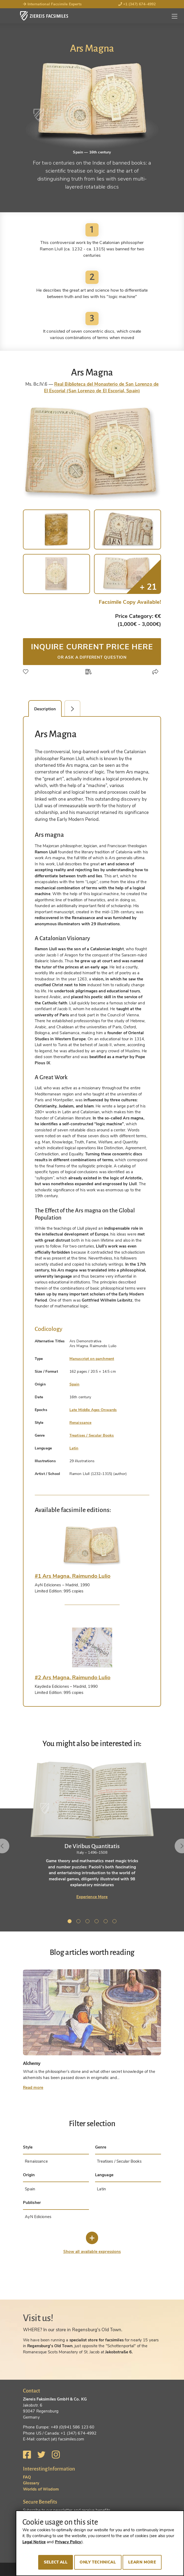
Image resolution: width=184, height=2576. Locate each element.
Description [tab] (45, 709)
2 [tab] (79, 1922)
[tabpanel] (92, 1830)
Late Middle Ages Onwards (93, 1409)
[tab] (92, 1546)
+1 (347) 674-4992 (137, 4)
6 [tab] (115, 1922)
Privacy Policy (68, 2542)
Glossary (31, 2483)
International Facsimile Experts (52, 4)
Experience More (92, 1897)
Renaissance (80, 1422)
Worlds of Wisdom (41, 2489)
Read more (33, 2087)
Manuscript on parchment (91, 1358)
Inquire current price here (92, 651)
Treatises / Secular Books (91, 1435)
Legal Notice (34, 2542)
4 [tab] (97, 1922)
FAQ (27, 2477)
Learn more (142, 2562)
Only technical (98, 2562)
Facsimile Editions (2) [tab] (75, 709)
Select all (56, 2562)
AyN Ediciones (38, 2216)
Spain (74, 1384)
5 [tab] (106, 1922)
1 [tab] (70, 1922)
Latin (74, 1448)
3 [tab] (88, 1922)
